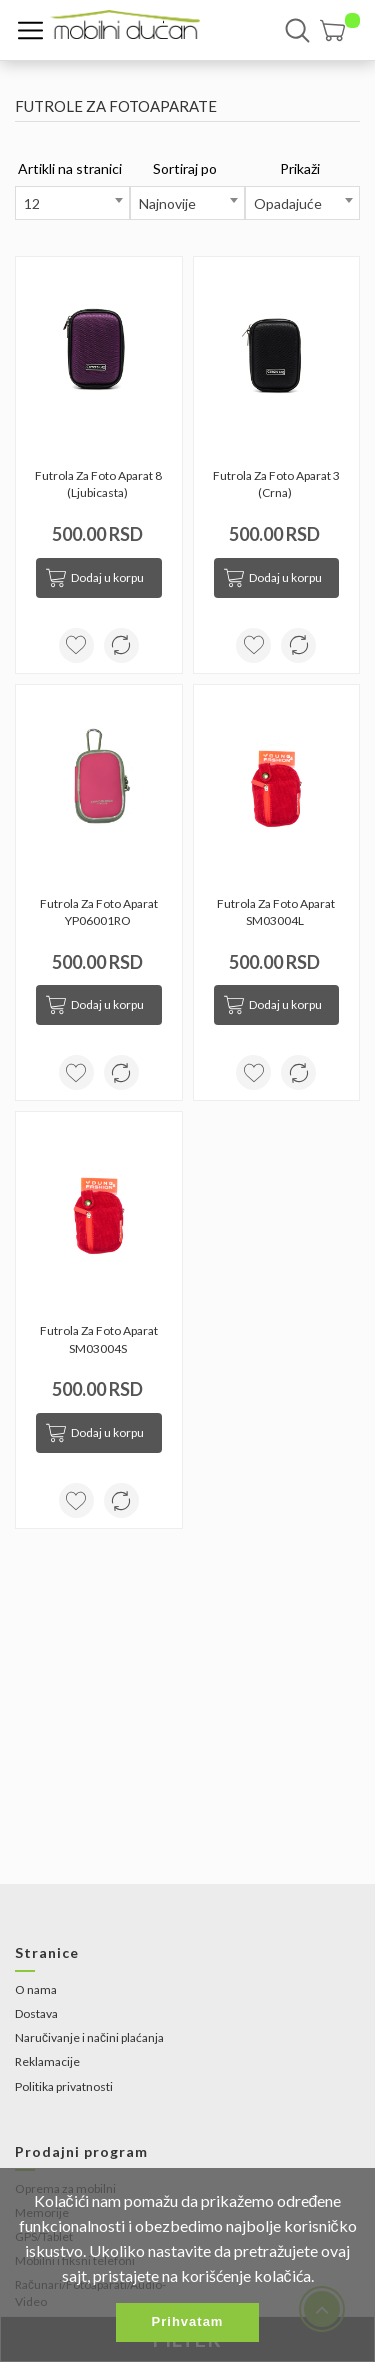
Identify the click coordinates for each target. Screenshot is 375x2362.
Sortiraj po (185, 168)
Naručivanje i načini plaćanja (89, 2037)
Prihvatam (188, 2321)
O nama (36, 1989)
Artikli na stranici (70, 168)
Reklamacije (47, 2061)
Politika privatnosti (64, 2086)
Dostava (36, 2013)
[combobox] (72, 203)
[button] (340, 30)
